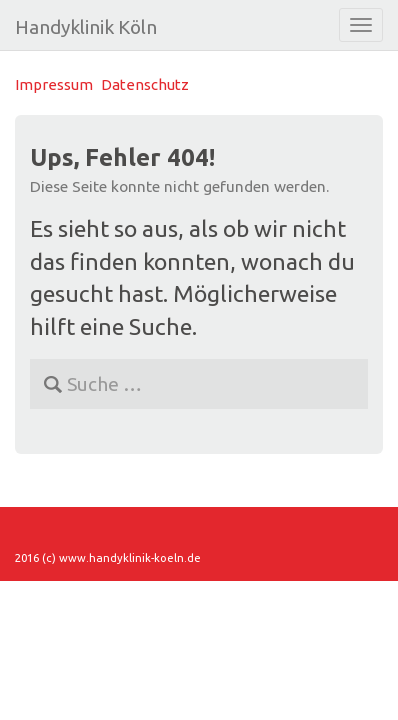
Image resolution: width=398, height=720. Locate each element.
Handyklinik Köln (86, 27)
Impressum (54, 84)
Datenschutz (145, 84)
